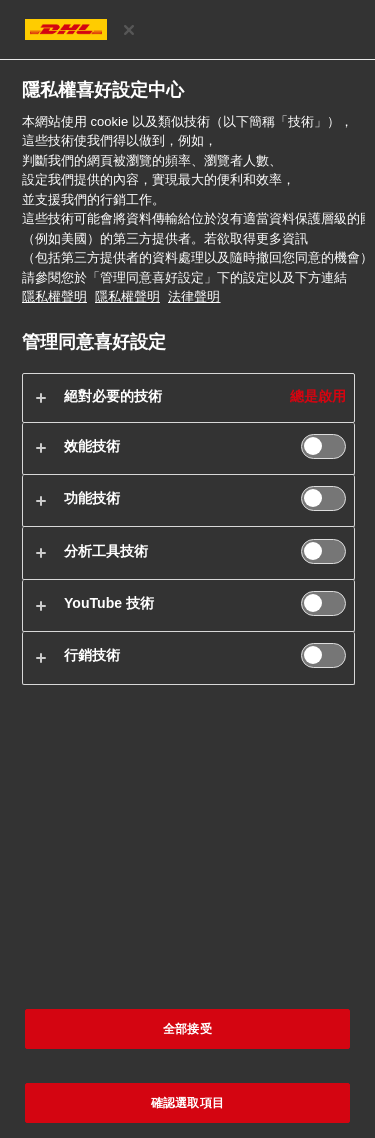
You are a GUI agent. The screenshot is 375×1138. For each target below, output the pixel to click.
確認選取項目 (187, 1103)
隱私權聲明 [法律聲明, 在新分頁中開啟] (127, 296)
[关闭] (129, 30)
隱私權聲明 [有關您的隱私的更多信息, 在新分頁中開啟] (54, 296)
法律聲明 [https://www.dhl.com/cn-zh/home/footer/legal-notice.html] (194, 296)
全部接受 (187, 1029)
